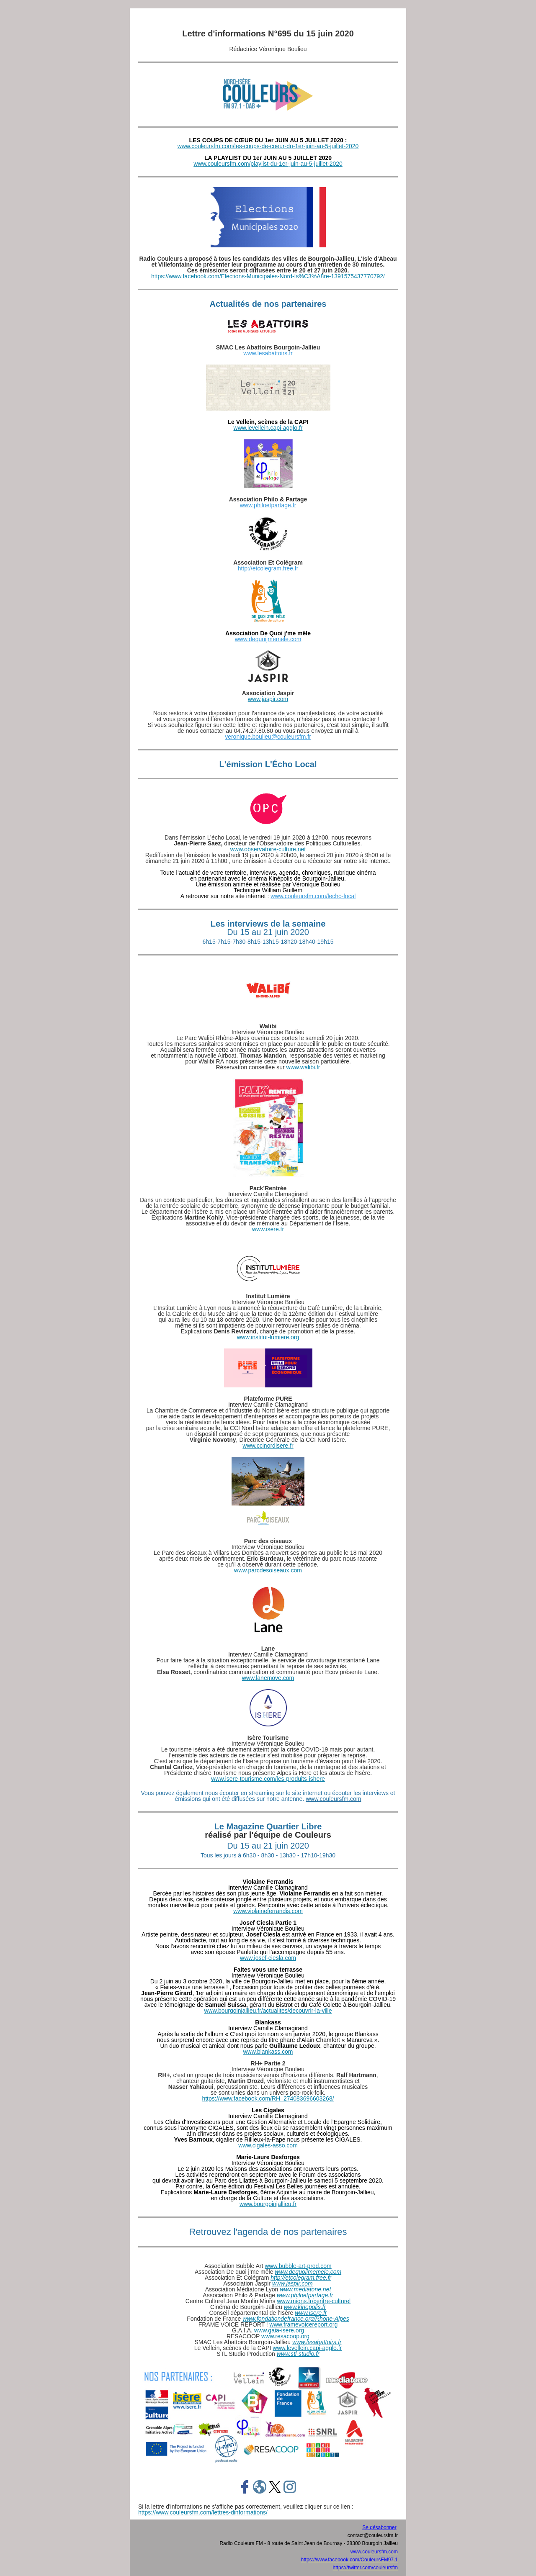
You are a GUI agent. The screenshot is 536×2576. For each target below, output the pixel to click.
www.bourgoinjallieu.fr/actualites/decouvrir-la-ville (268, 2010)
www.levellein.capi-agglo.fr (268, 427)
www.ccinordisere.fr (267, 1445)
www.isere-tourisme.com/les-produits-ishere (268, 1778)
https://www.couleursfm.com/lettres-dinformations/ (203, 2512)
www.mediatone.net (305, 2289)
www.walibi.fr (303, 1067)
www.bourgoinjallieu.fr (268, 2204)
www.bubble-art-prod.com (298, 2266)
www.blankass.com (268, 2051)
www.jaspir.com (268, 699)
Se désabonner (379, 2527)
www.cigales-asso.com (268, 2145)
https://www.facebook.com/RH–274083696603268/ (268, 2098)
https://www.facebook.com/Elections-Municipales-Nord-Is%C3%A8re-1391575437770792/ (268, 276)
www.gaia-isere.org (279, 2330)
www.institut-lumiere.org (268, 1337)
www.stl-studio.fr (298, 2353)
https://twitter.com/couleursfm (365, 2568)
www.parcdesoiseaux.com (268, 1570)
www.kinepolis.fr (305, 2307)
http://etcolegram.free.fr (268, 568)
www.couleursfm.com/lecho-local (313, 896)
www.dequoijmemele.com (268, 639)
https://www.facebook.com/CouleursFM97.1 (349, 2560)
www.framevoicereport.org (304, 2324)
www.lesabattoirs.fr (267, 353)
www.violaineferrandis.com (268, 1911)
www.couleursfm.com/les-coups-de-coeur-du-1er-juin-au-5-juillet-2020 (268, 146)
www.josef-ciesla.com (268, 1957)
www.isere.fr (268, 1229)
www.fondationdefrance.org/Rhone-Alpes (295, 2318)
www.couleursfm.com (333, 1798)
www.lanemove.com (268, 1678)
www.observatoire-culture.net (268, 849)
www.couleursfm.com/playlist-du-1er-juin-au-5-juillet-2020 (268, 163)
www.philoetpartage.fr (268, 505)
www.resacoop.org (285, 2336)
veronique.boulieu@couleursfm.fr (268, 736)
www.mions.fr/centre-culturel (313, 2301)
